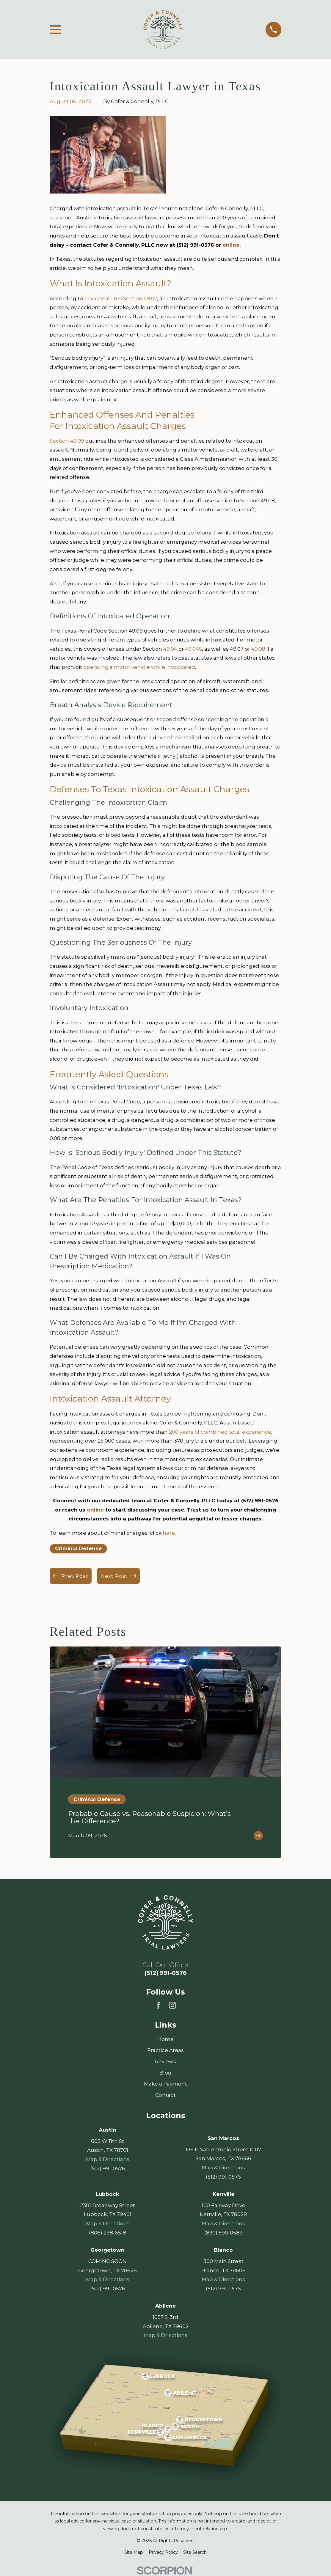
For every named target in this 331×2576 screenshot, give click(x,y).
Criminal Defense (78, 1548)
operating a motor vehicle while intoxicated (139, 667)
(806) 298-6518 (107, 2233)
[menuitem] (133, 2552)
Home (165, 2039)
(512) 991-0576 (166, 1973)
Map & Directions (107, 2160)
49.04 (170, 649)
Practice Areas (165, 2050)
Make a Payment (165, 2084)
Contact (165, 2095)
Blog (165, 2073)
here (169, 1533)
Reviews (165, 2061)
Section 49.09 (67, 441)
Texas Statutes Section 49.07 (120, 298)
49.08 (258, 649)
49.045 (193, 649)
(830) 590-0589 (223, 2233)
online (230, 245)
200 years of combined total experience (220, 1432)
